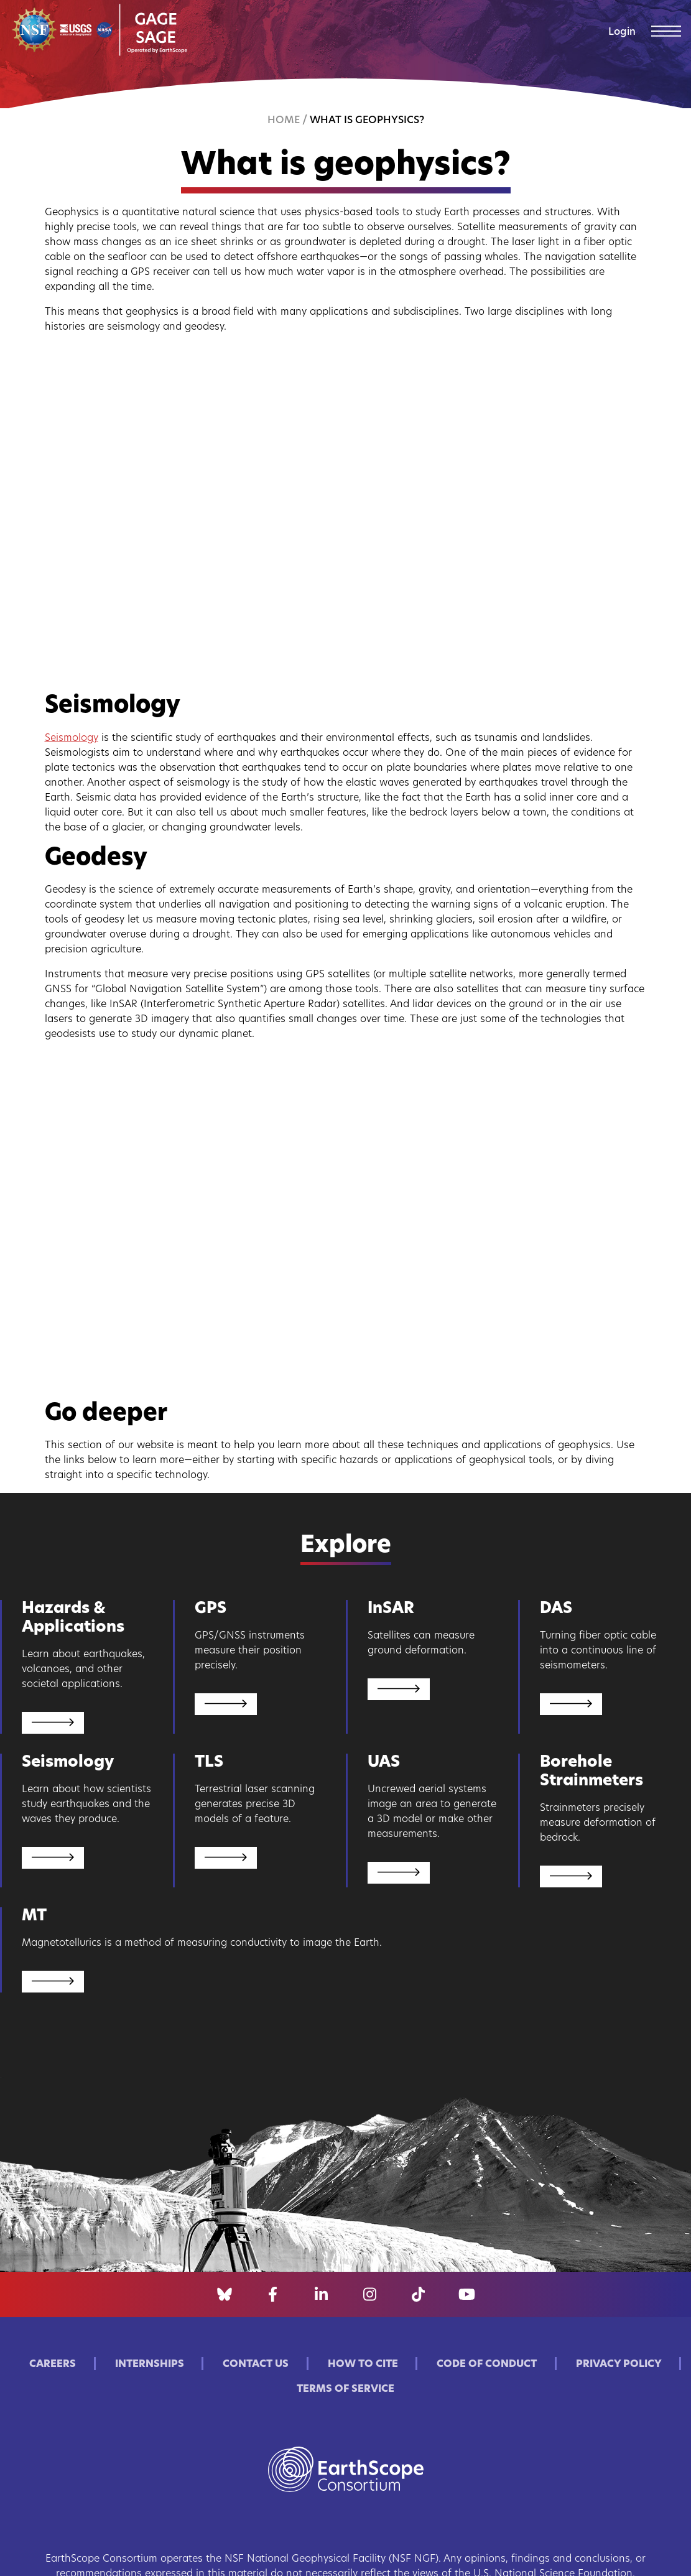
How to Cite (363, 2364)
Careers (52, 2364)
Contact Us (256, 2364)
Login (622, 32)
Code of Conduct (487, 2364)
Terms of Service (345, 2389)
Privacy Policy (619, 2364)
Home (283, 121)
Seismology (71, 738)
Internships (149, 2364)
